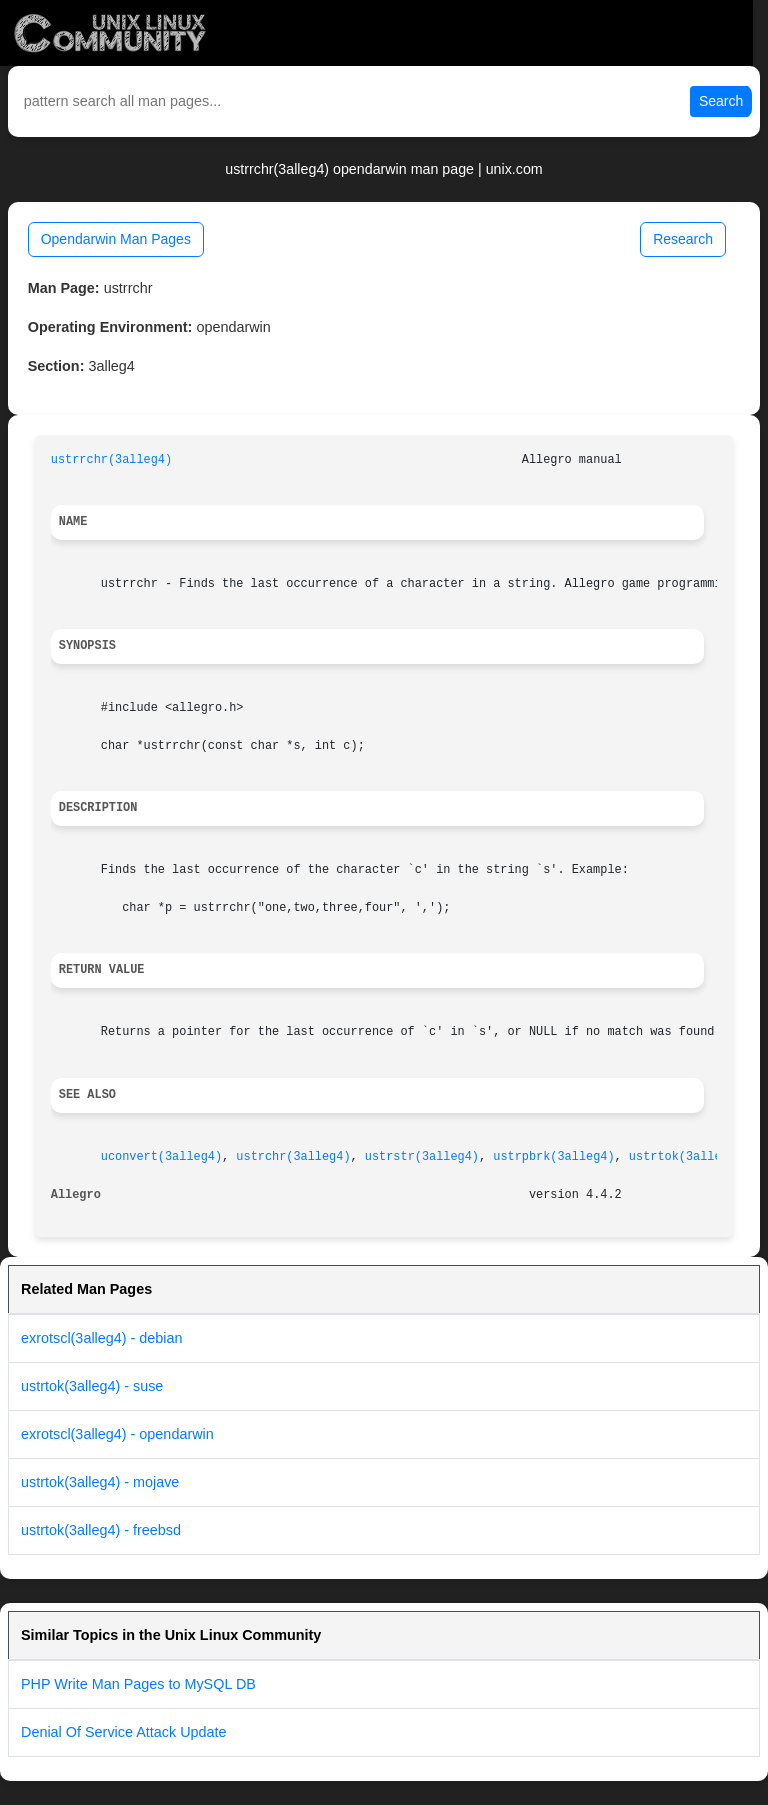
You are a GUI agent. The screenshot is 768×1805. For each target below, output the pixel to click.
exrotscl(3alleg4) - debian (102, 1338)
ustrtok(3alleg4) (686, 1157)
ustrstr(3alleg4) (422, 1157)
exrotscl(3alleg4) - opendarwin (117, 1434)
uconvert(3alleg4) (161, 1157)
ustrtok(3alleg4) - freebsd (101, 1530)
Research (683, 239)
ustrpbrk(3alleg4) (553, 1157)
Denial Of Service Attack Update (124, 1732)
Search (721, 101)
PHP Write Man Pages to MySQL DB (138, 1684)
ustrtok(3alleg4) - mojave (100, 1482)
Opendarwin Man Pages (116, 239)
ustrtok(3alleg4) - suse (92, 1386)
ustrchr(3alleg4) (293, 1157)
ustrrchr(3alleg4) (111, 460)
